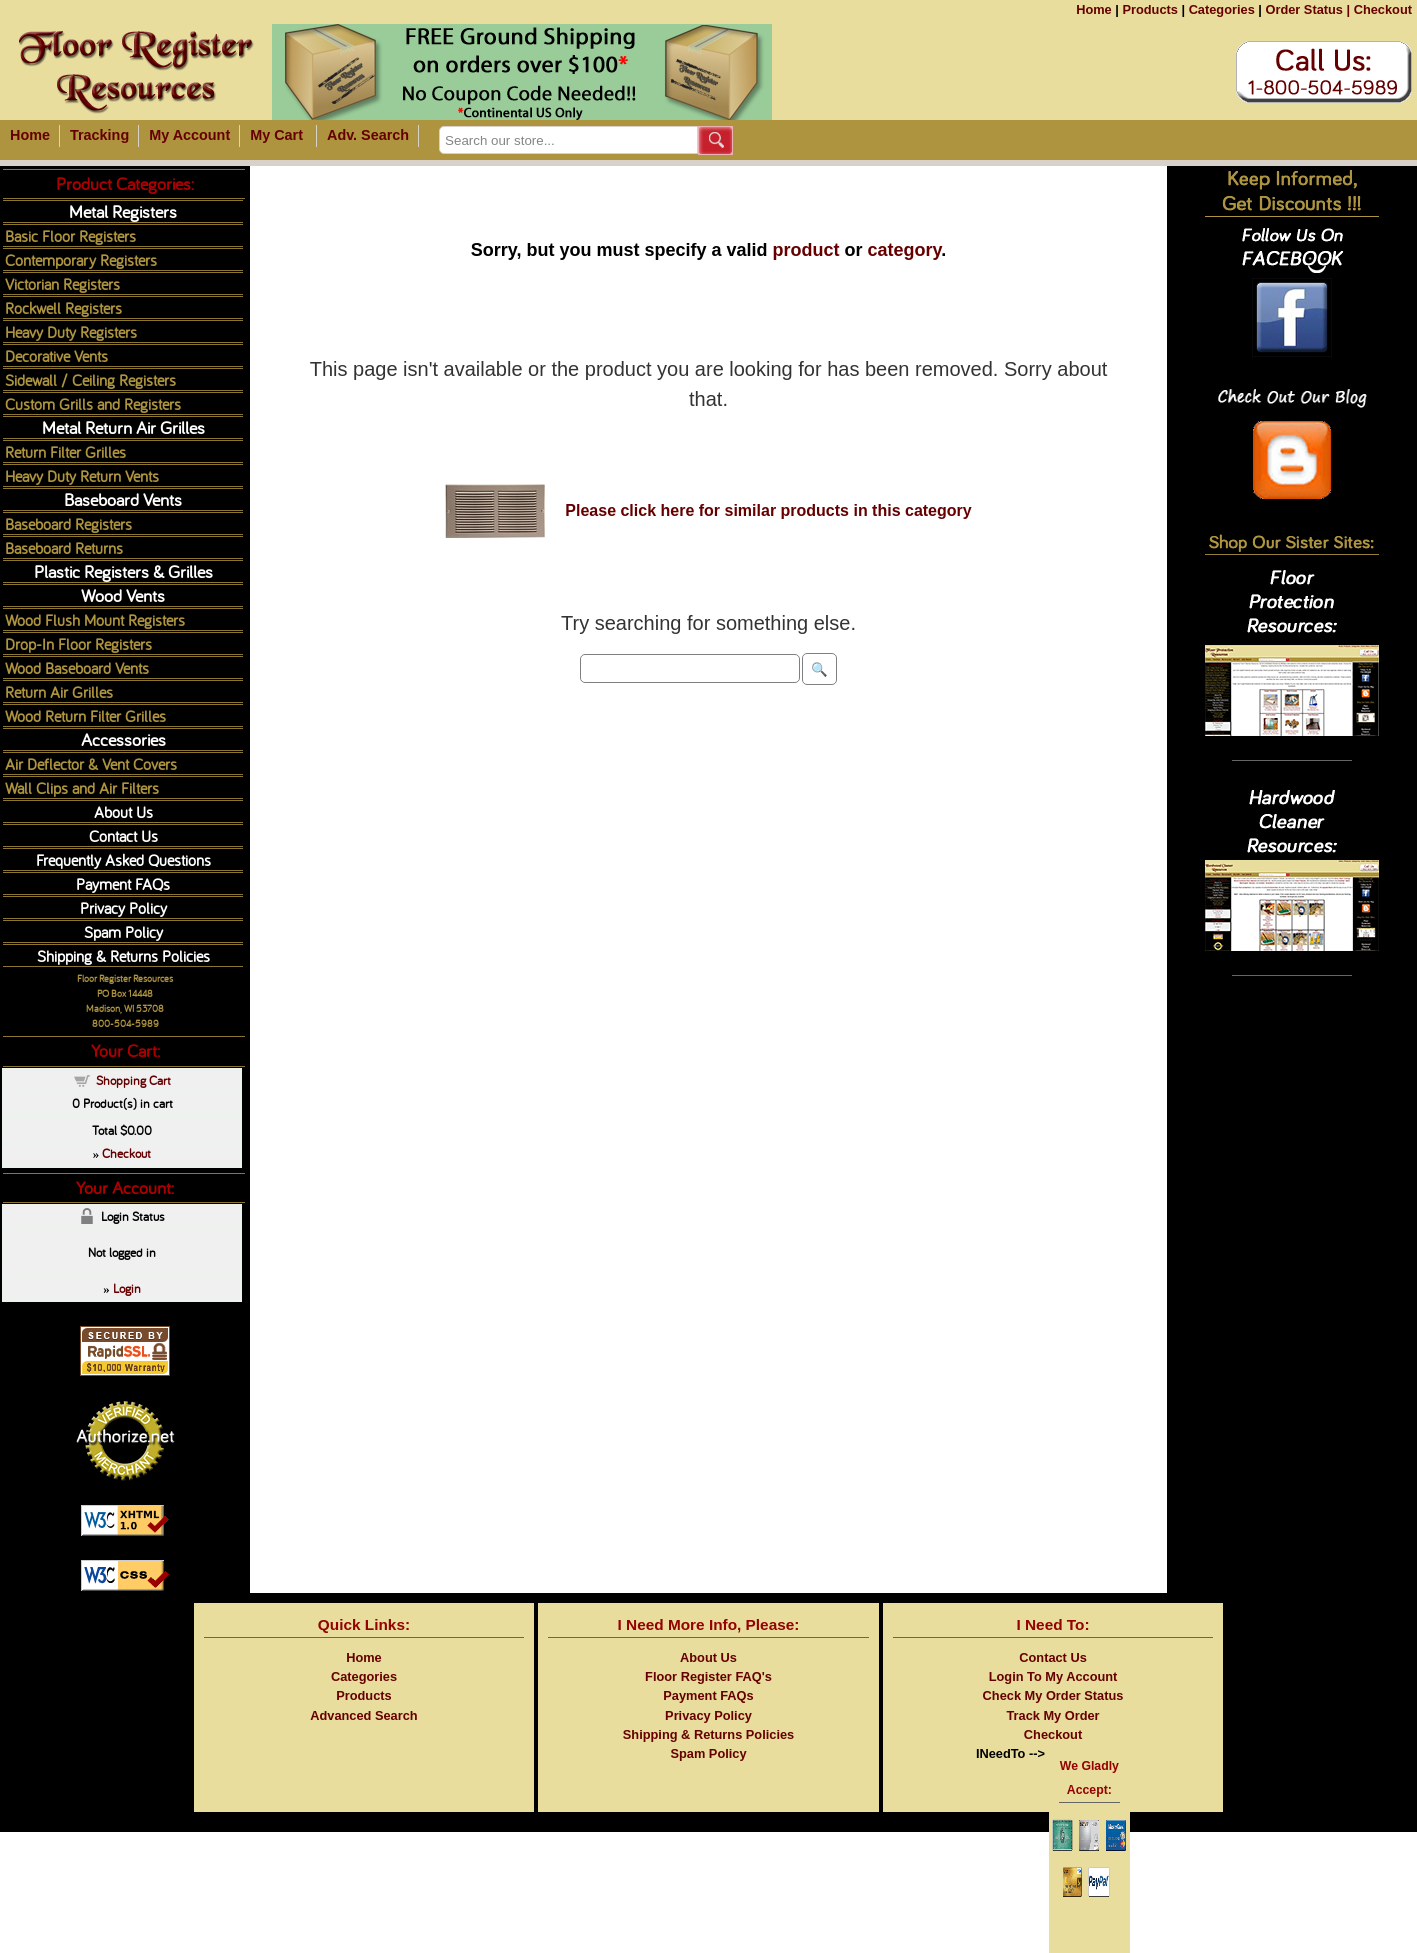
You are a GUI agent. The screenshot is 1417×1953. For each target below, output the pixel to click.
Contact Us (123, 835)
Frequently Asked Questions (123, 859)
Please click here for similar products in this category (768, 510)
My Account (189, 135)
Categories (1222, 9)
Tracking (99, 135)
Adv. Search (368, 135)
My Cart (276, 135)
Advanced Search (363, 1715)
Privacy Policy (123, 907)
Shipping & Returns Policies (123, 955)
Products (1149, 9)
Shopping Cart (133, 1080)
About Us (123, 811)
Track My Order (1052, 1715)
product (806, 250)
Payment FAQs (123, 883)
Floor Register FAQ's (708, 1676)
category (905, 250)
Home (1094, 9)
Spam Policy (123, 931)
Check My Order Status (1053, 1695)
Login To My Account (1053, 1676)
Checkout (1383, 9)
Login (127, 1288)
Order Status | (1307, 9)
